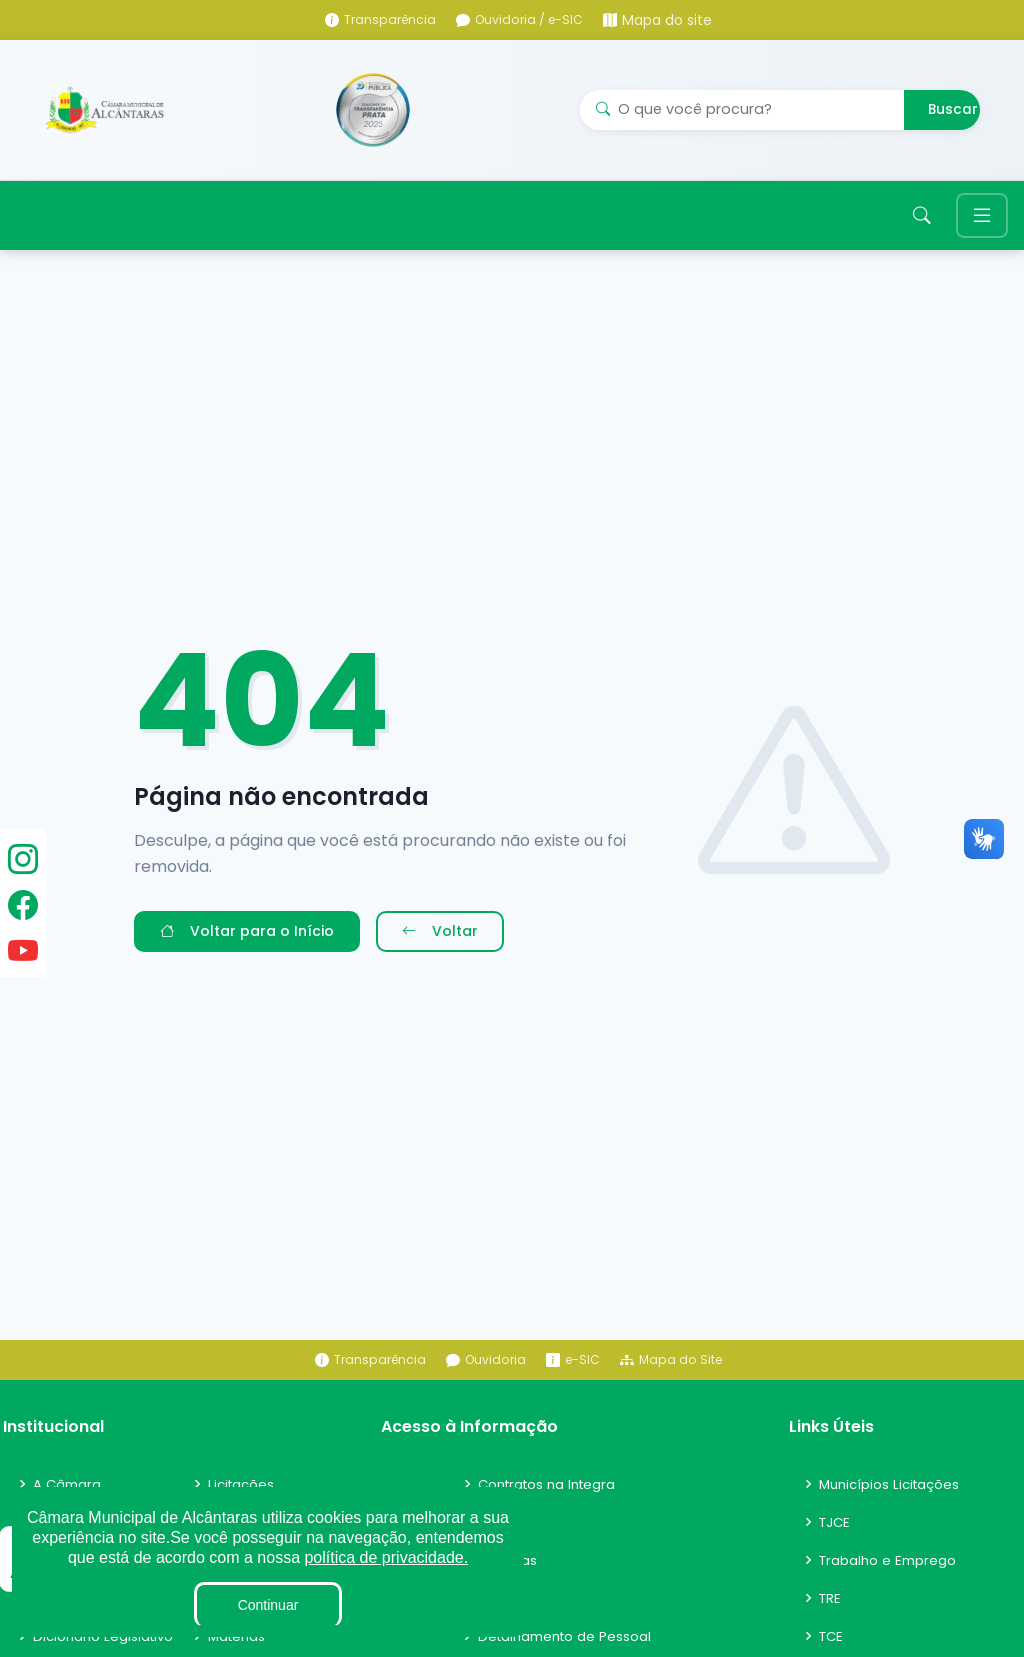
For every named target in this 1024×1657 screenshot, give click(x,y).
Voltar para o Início (247, 940)
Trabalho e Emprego (890, 1569)
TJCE (836, 1531)
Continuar (268, 1605)
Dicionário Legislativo (105, 1645)
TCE (832, 1645)
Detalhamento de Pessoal (568, 1645)
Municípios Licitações (893, 1493)
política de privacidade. (386, 1557)
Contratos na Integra (551, 1493)
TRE (831, 1607)
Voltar (440, 940)
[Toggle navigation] (982, 220)
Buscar (953, 109)
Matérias (238, 1645)
